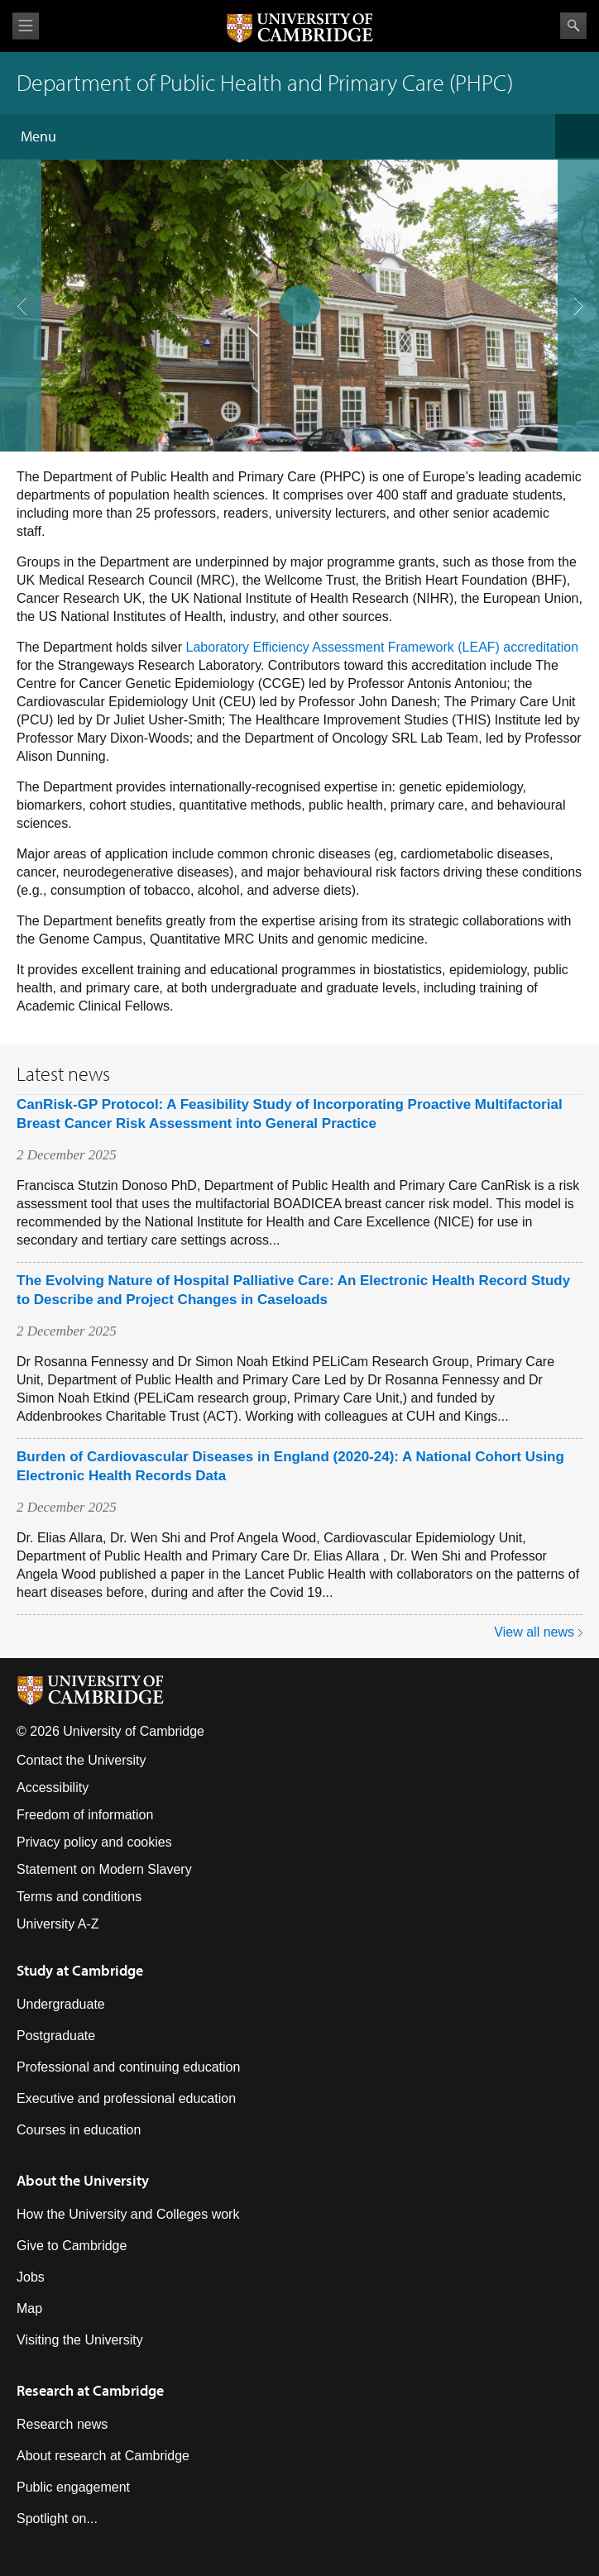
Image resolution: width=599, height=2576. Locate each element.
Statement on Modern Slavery (104, 1869)
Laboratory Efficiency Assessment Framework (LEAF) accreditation (382, 647)
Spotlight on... (57, 2518)
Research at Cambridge (90, 2390)
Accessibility (53, 1787)
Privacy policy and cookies (94, 1842)
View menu (25, 26)
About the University (83, 2180)
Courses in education (79, 2130)
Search (573, 25)
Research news (62, 2424)
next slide (573, 238)
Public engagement (73, 2487)
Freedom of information (85, 1815)
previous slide (15, 238)
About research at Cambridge (103, 2456)
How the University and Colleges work (128, 2214)
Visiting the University (80, 2340)
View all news (534, 1632)
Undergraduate (61, 2004)
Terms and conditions (79, 1897)
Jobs (31, 2277)
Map (29, 2308)
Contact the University (81, 1760)
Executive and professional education (126, 2098)
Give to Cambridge (72, 2246)
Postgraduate (56, 2036)
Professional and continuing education (128, 2067)
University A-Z (58, 1924)
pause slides (294, 301)
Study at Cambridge (80, 1970)
